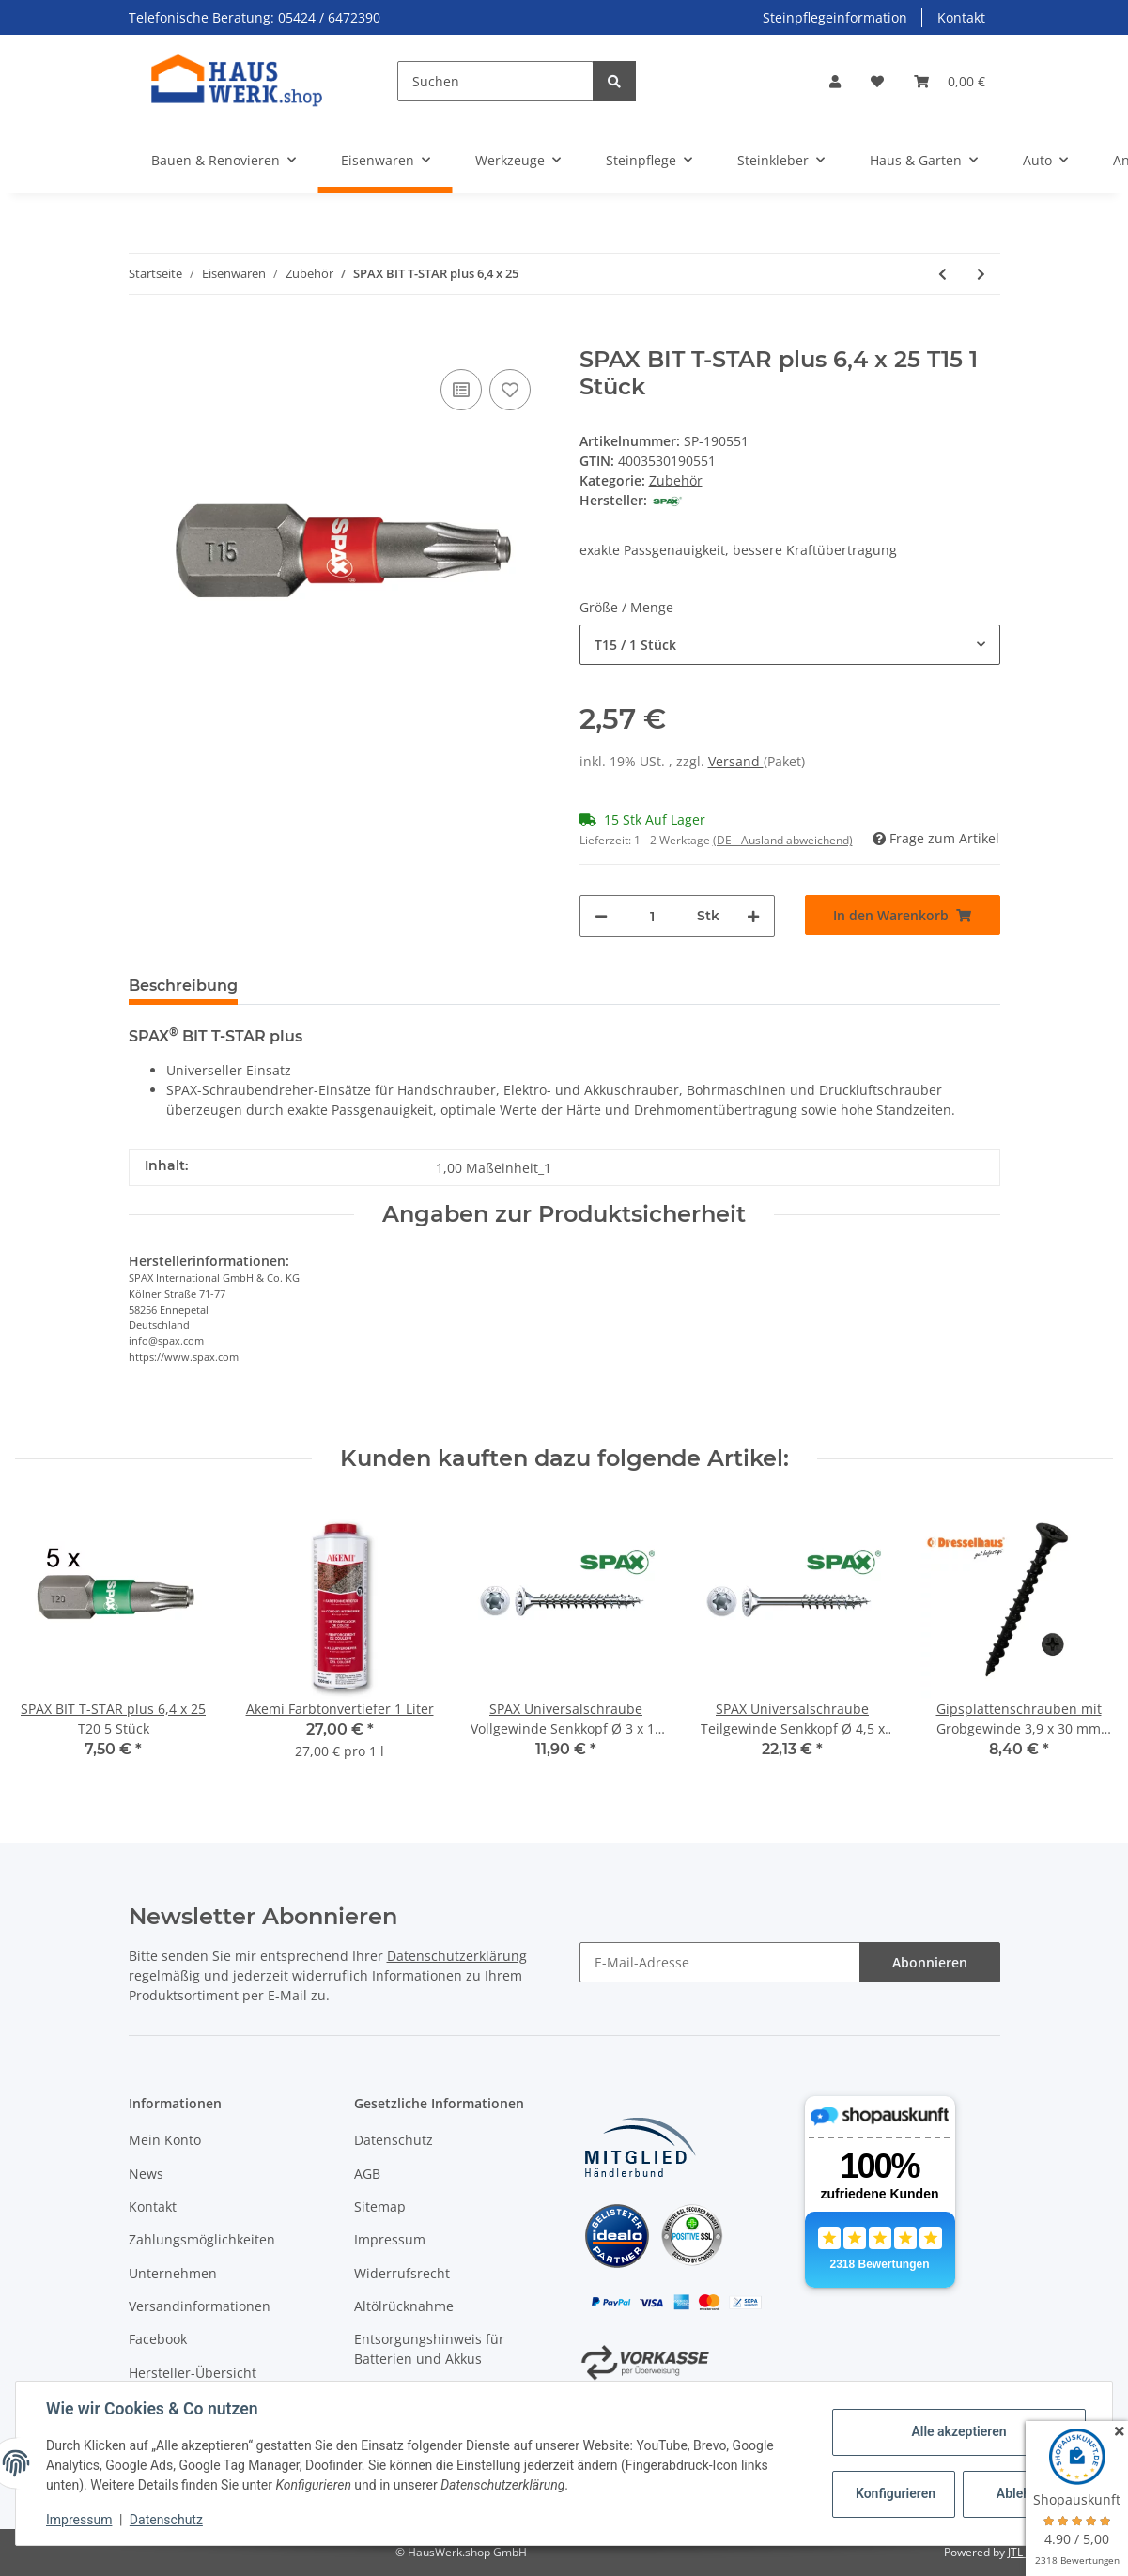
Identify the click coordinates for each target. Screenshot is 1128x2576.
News (146, 2174)
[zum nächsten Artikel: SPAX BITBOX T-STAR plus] (981, 274)
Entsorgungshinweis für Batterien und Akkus (429, 2349)
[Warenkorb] (949, 81)
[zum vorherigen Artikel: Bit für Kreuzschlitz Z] (942, 274)
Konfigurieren (895, 2493)
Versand (736, 761)
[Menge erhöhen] (753, 916)
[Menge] (652, 916)
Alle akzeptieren (958, 2431)
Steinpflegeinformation (835, 17)
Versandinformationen (199, 2306)
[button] (835, 81)
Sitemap (380, 2206)
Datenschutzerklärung (457, 1956)
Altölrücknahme (404, 2306)
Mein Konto (165, 2140)
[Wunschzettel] (877, 81)
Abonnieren (929, 1962)
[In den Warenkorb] (144, 336)
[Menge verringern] (601, 916)
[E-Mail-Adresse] (719, 1962)
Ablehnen (1024, 2493)
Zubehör (676, 480)
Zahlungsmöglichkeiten (202, 2239)
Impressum (389, 2239)
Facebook (158, 2339)
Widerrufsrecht (402, 2273)
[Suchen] (495, 81)
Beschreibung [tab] (183, 986)
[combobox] (789, 645)
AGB (367, 2174)
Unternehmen (173, 2273)
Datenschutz (393, 2140)
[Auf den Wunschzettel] (510, 389)
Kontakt (961, 17)
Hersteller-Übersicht (192, 2373)
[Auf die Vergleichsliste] (461, 389)
